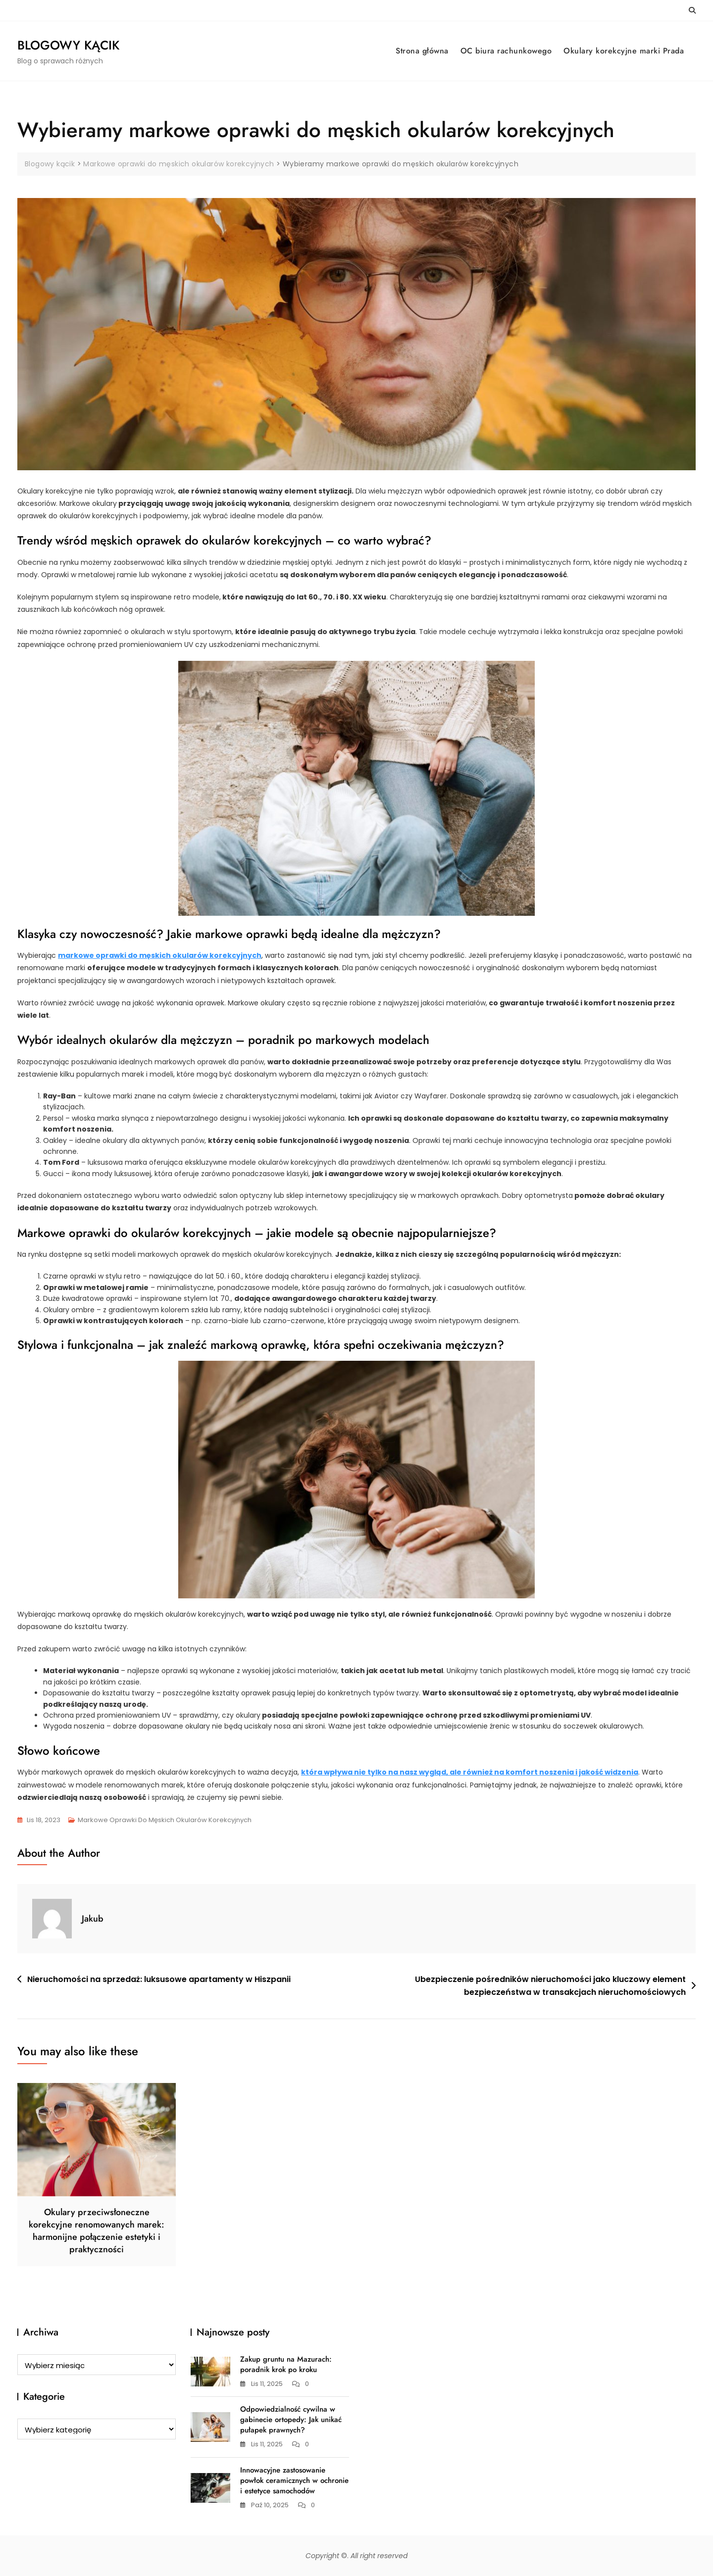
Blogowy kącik (68, 45)
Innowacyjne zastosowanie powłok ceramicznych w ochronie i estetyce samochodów (294, 2480)
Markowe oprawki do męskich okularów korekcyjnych (165, 1820)
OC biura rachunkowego (506, 50)
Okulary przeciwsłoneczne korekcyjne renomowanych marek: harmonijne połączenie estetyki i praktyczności (96, 2231)
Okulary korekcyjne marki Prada (623, 50)
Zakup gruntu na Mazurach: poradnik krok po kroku (286, 2364)
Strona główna (422, 50)
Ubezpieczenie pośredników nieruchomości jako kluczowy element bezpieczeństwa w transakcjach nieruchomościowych (550, 1986)
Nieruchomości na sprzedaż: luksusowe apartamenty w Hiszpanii (159, 1979)
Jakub (92, 1918)
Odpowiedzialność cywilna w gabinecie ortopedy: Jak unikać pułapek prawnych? (291, 2419)
